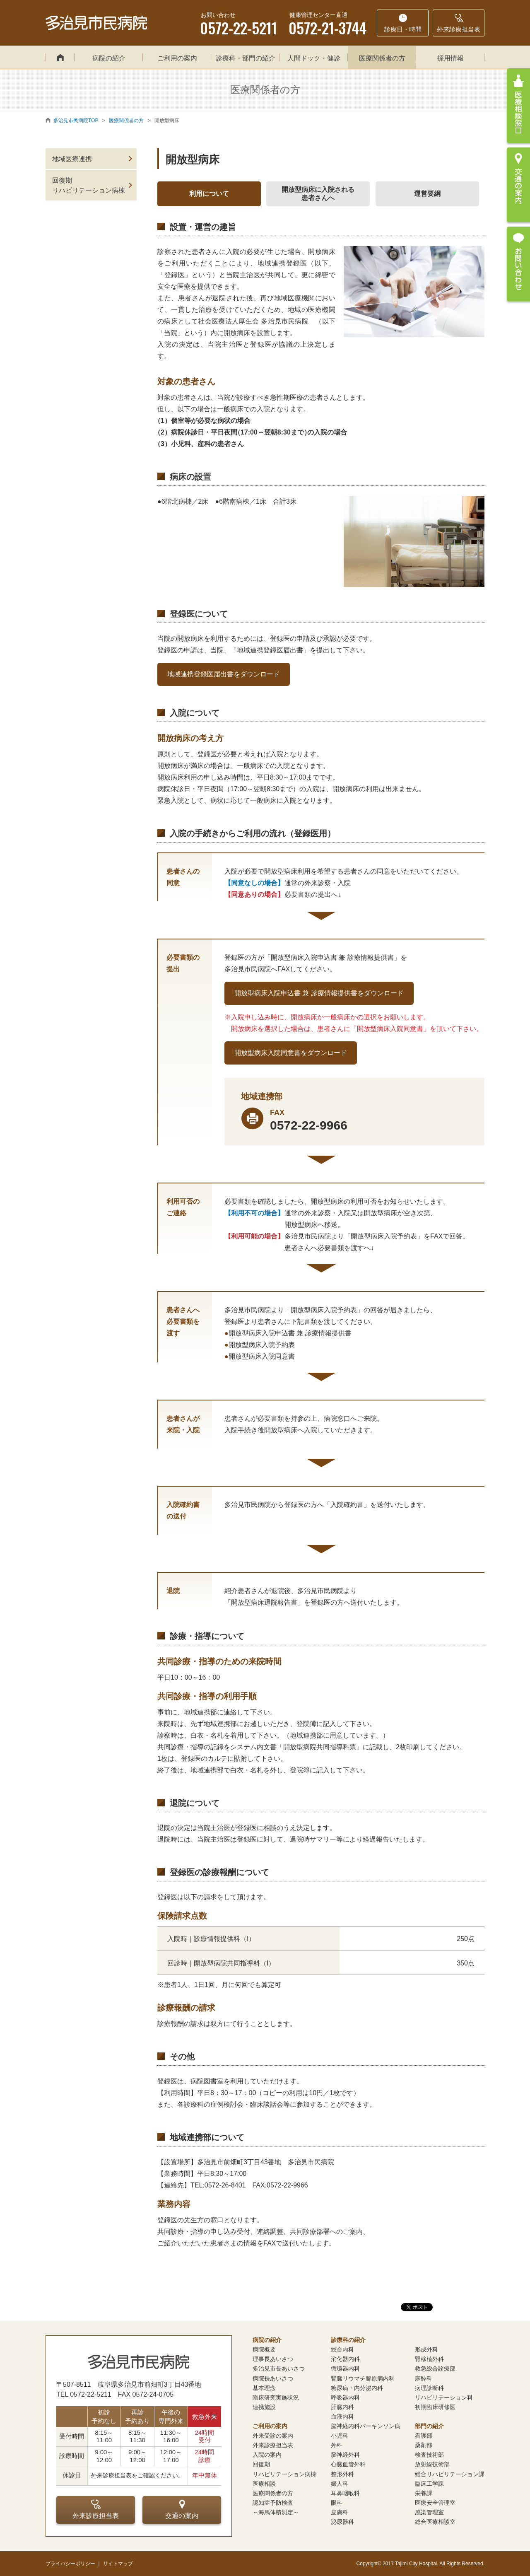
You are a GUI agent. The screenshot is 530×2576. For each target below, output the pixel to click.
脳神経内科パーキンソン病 (365, 2426)
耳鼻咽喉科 (345, 2493)
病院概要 (264, 2349)
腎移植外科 (429, 2359)
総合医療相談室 (435, 2521)
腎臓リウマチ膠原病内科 (363, 2378)
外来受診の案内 (273, 2435)
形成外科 (426, 2349)
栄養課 (423, 2493)
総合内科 (342, 2349)
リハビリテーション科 (444, 2397)
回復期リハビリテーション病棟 (88, 185)
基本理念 (264, 2388)
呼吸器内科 (345, 2397)
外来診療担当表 (95, 2509)
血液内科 (342, 2416)
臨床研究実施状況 (276, 2397)
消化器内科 (345, 2359)
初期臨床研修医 (435, 2407)
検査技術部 (429, 2454)
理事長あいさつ (273, 2359)
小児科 (339, 2435)
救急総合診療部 (435, 2368)
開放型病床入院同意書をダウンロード (290, 1052)
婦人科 (339, 2483)
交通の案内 (181, 2509)
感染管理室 (429, 2512)
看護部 (423, 2435)
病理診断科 (429, 2388)
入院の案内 (267, 2454)
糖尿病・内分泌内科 (357, 2388)
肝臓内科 (342, 2407)
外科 (336, 2445)
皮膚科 (339, 2512)
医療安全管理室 (435, 2502)
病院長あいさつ (273, 2378)
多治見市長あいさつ (279, 2368)
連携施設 (264, 2407)
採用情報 (450, 58)
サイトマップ (118, 2563)
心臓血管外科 (348, 2464)
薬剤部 (423, 2445)
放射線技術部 (432, 2464)
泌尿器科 (342, 2521)
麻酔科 (423, 2378)
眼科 (336, 2502)
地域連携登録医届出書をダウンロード (223, 674)
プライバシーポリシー (70, 2563)
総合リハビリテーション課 (449, 2474)
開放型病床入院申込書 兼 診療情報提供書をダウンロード (319, 993)
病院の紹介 (108, 58)
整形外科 (342, 2474)
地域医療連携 (72, 158)
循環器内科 (345, 2368)
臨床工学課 (429, 2483)
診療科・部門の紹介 (245, 58)
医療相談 (264, 2483)
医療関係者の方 (382, 58)
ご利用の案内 (177, 58)
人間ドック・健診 (313, 58)
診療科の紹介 (348, 2340)
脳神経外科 (345, 2454)
